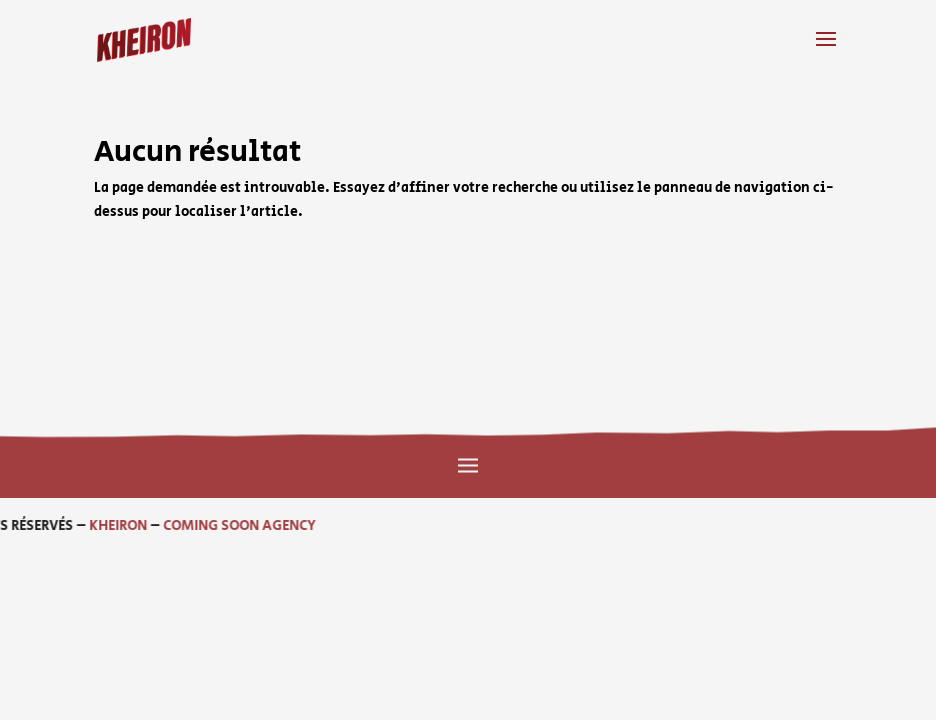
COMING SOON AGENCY (148, 526)
